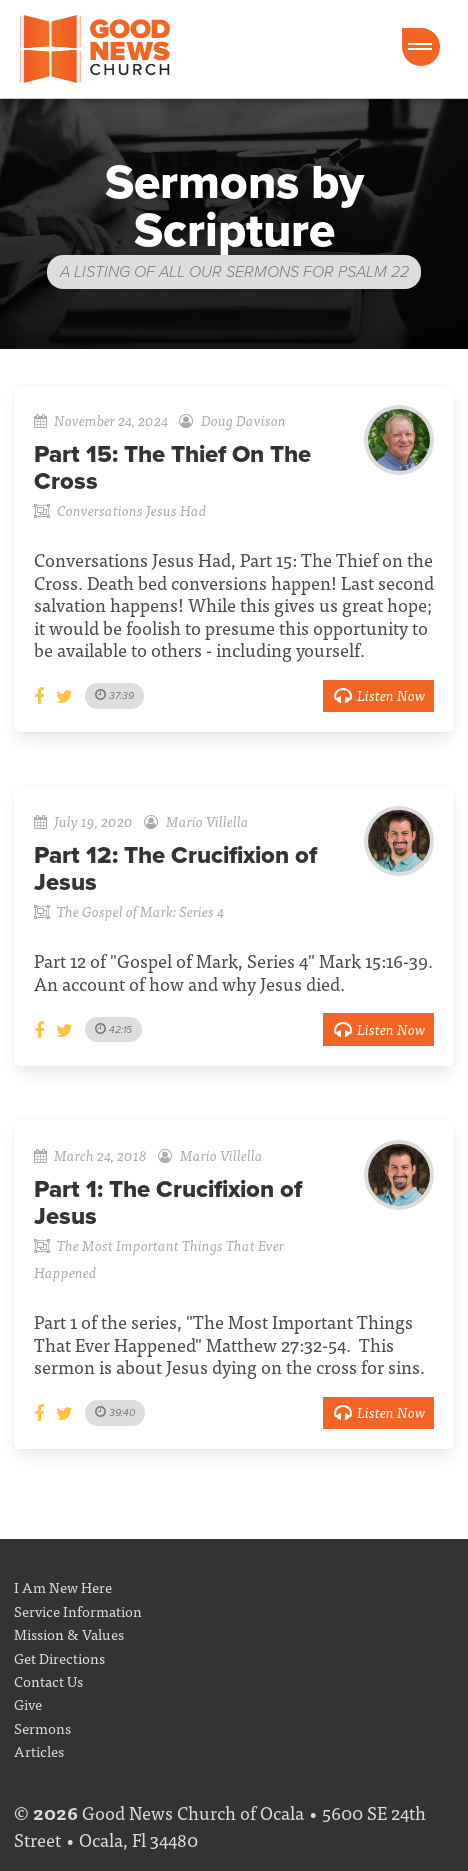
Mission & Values (69, 1633)
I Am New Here (63, 1586)
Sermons (42, 1727)
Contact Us (48, 1680)
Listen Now (378, 694)
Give (28, 1703)
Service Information (78, 1610)
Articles (39, 1750)
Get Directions (59, 1657)
